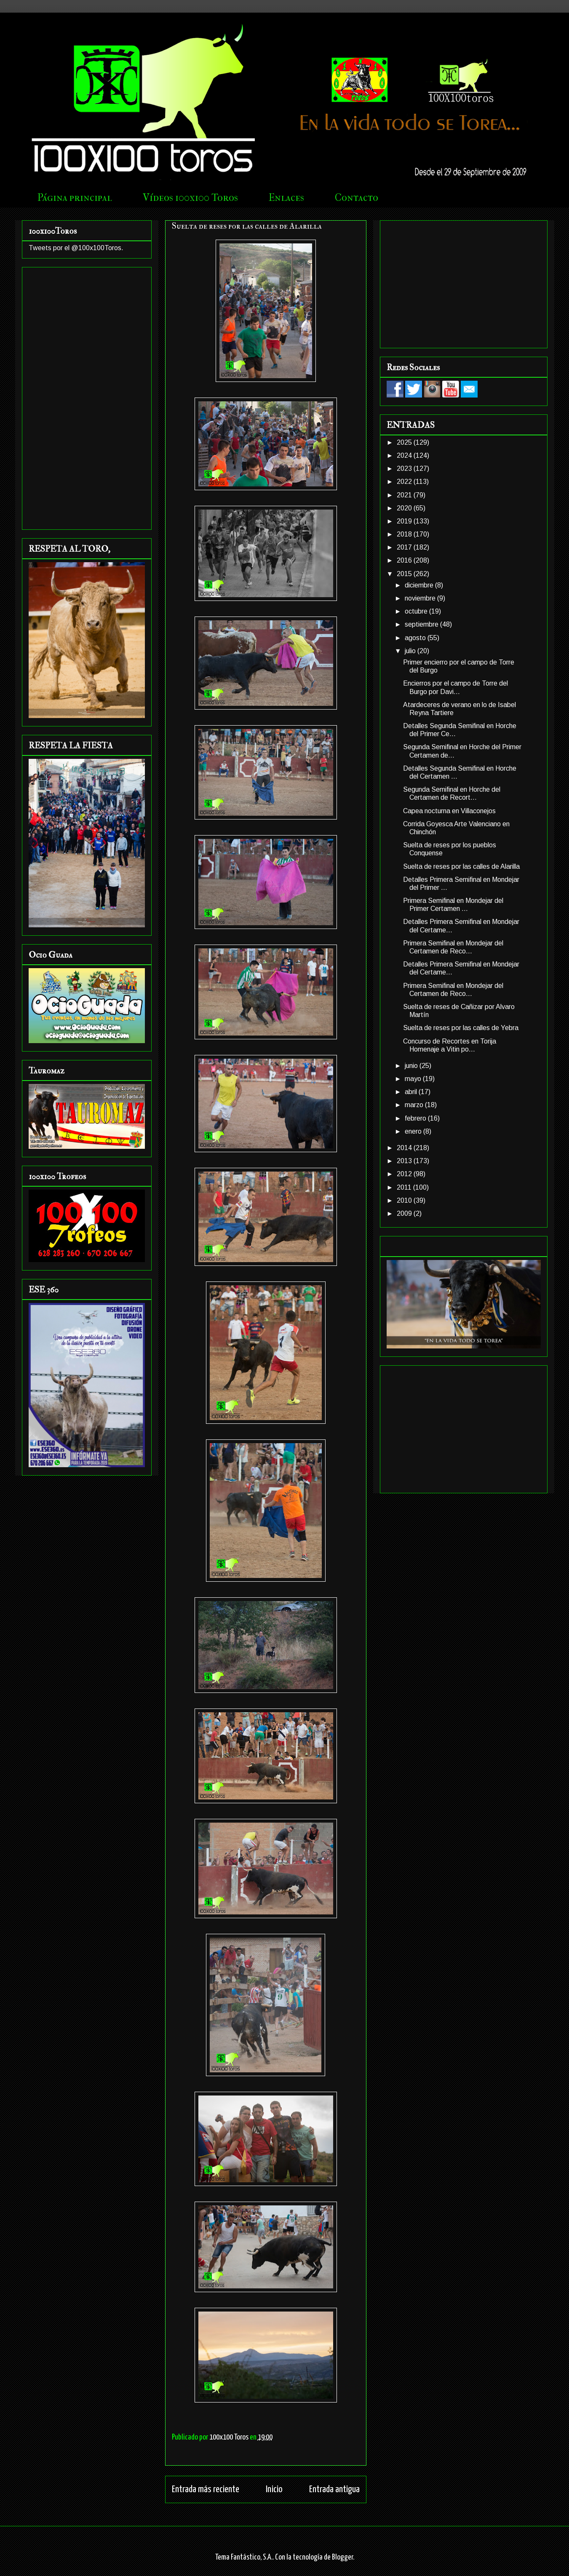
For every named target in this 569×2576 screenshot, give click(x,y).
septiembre (422, 624)
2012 (405, 1173)
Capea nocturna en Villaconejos (449, 810)
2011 (405, 1187)
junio (412, 1065)
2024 (405, 455)
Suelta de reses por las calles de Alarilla (461, 866)
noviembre (421, 598)
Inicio (274, 2489)
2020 (405, 508)
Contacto (356, 197)
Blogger (342, 2557)
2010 (405, 1200)
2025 (405, 442)
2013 (405, 1160)
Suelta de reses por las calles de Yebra (460, 1027)
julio (411, 650)
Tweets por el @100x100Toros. (76, 247)
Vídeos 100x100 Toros (190, 197)
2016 (405, 560)
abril (412, 1091)
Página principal (74, 197)
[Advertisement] (87, 396)
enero (414, 1131)
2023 (405, 468)
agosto (416, 637)
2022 (405, 481)
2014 (405, 1147)
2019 (405, 521)
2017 (405, 547)
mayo (414, 1078)
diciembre (420, 585)
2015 (405, 573)
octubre (417, 611)
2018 (405, 534)
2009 (405, 1213)
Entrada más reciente (205, 2489)
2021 (405, 495)
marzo (415, 1104)
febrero (416, 1118)
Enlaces (286, 197)
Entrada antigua (334, 2489)
